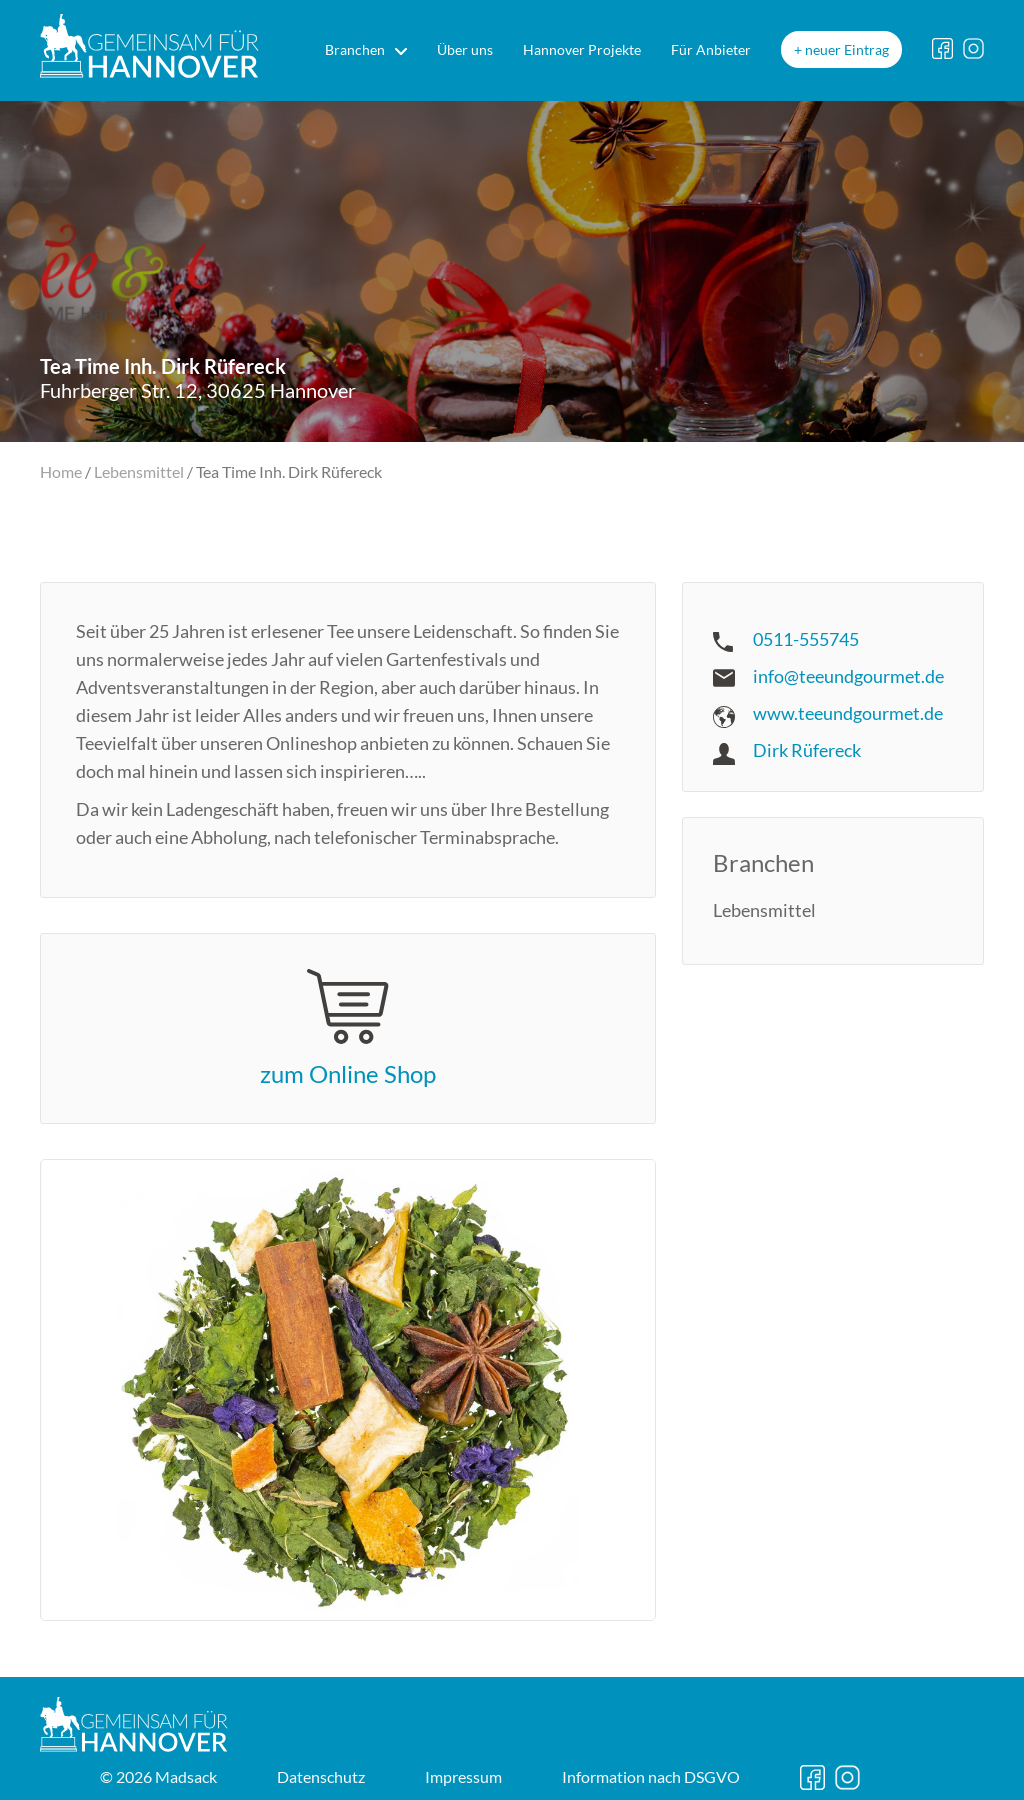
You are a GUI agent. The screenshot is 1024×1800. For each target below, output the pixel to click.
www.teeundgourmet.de (848, 713)
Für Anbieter (711, 49)
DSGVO (651, 1776)
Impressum (463, 1776)
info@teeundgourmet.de (848, 676)
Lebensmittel (139, 471)
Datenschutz (321, 1776)
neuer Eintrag (847, 49)
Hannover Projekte (582, 49)
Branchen (355, 49)
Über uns (465, 49)
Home (61, 471)
